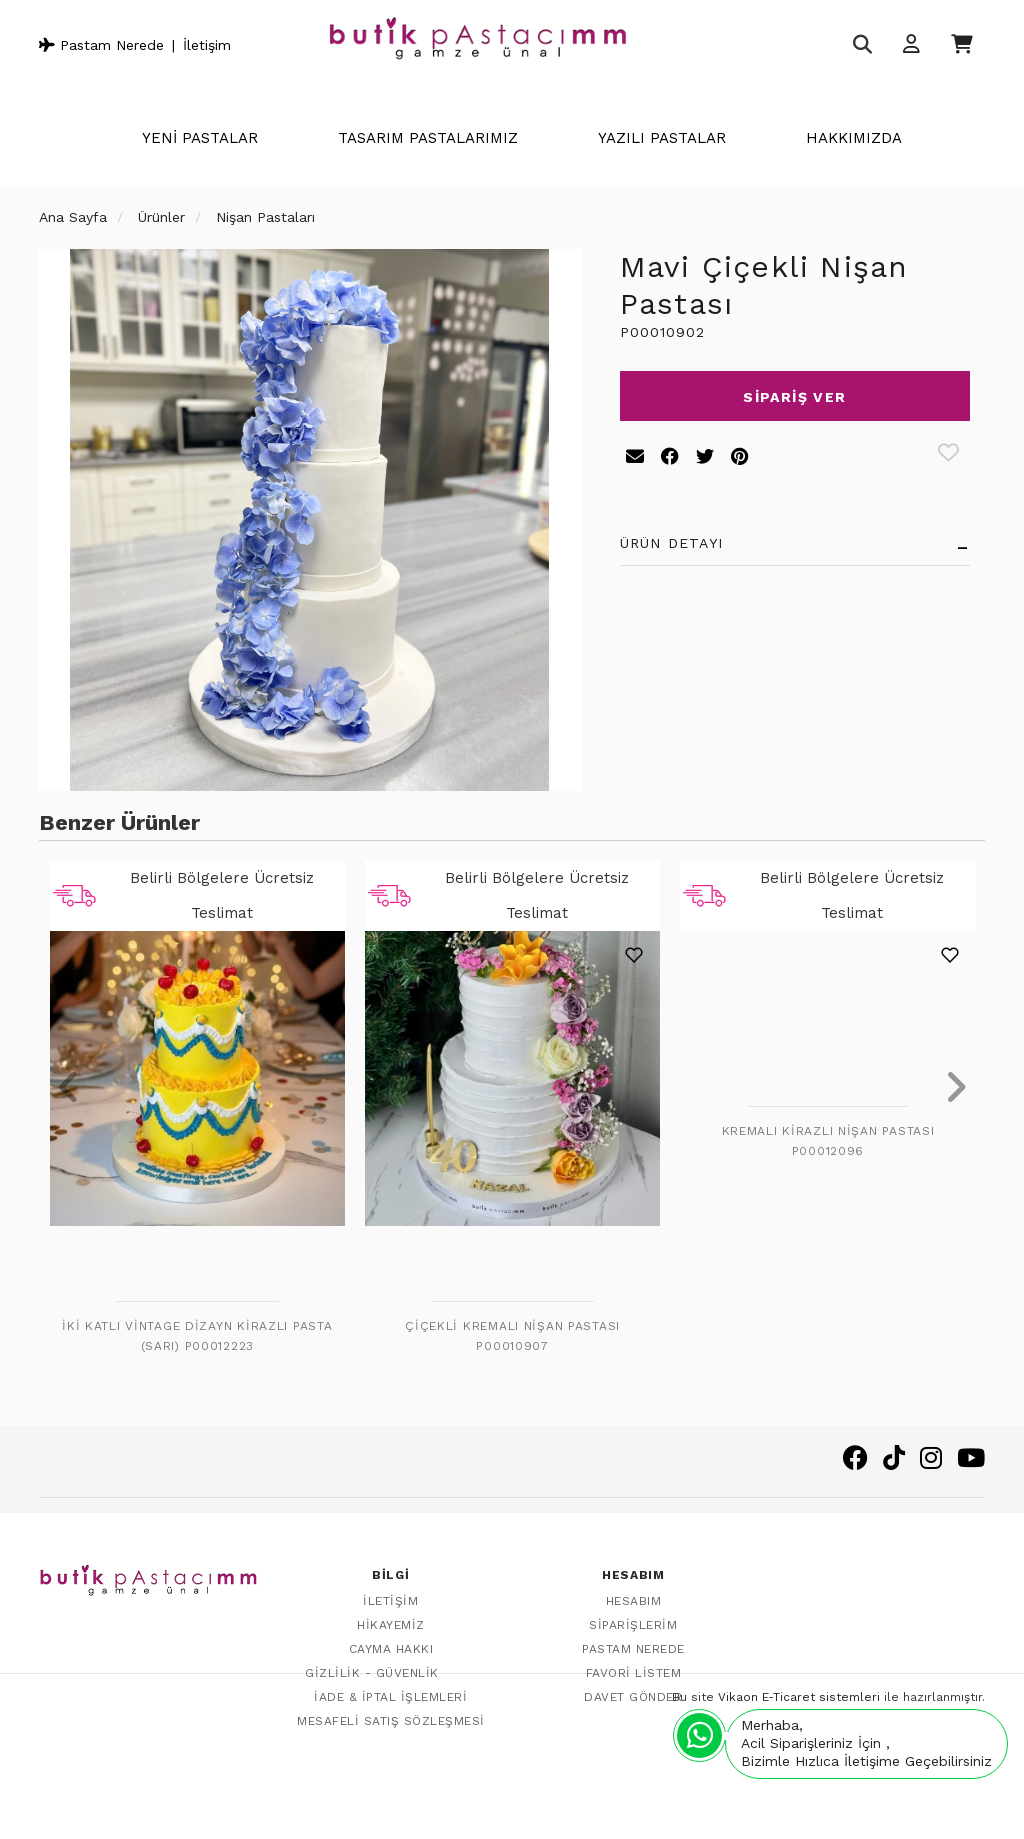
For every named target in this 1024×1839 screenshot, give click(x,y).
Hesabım (634, 1599)
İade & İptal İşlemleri (390, 1695)
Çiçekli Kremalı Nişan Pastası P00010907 (512, 1336)
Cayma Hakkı (391, 1647)
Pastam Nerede (101, 45)
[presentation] (69, 1089)
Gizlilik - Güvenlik (372, 1671)
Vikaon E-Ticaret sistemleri (799, 1805)
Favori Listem (634, 1671)
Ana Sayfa (73, 217)
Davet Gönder (633, 1695)
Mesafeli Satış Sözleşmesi (391, 1719)
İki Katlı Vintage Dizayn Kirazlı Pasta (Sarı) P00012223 (197, 1336)
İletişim (207, 45)
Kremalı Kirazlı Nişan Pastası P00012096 (828, 1141)
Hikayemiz (391, 1623)
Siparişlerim (633, 1623)
